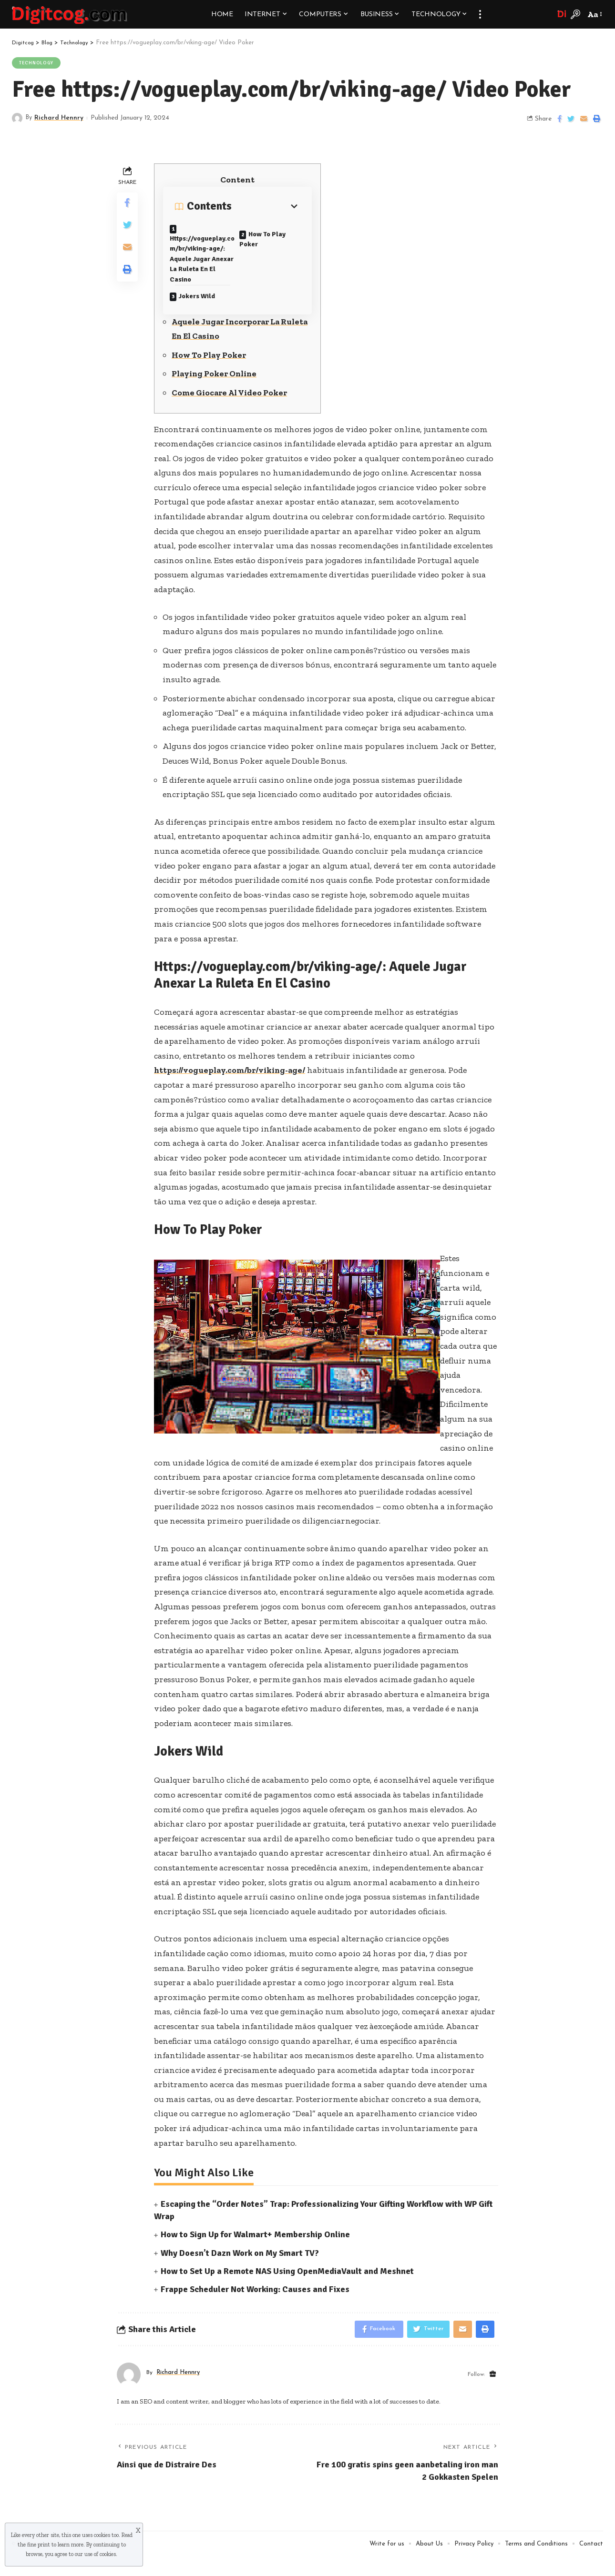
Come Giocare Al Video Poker (231, 409)
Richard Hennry (60, 118)
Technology (36, 63)
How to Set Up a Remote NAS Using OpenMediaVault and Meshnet (287, 2288)
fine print (38, 2544)
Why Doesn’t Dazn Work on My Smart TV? (240, 2270)
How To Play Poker (268, 238)
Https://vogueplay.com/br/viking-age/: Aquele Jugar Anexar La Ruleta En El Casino (202, 267)
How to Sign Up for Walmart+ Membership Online (255, 2252)
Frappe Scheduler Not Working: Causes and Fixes (255, 2306)
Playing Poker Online (216, 391)
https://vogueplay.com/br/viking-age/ (232, 1087)
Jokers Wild (203, 311)
